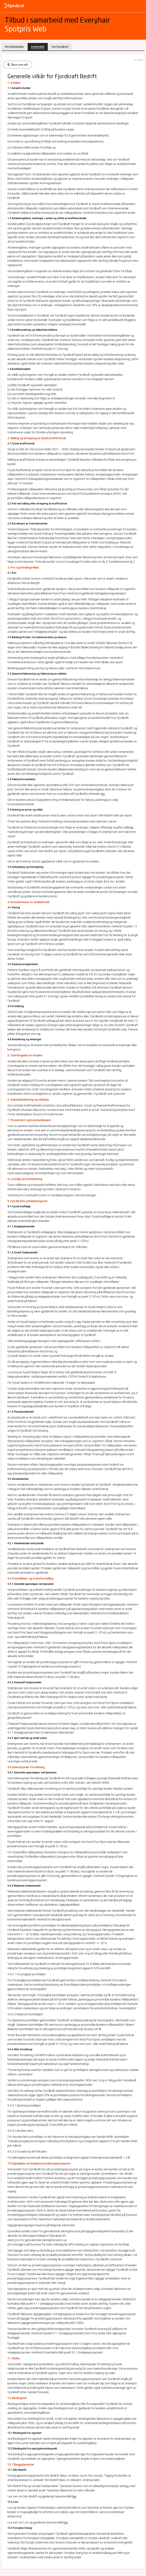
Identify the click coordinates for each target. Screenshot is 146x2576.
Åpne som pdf (17, 64)
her (103, 793)
